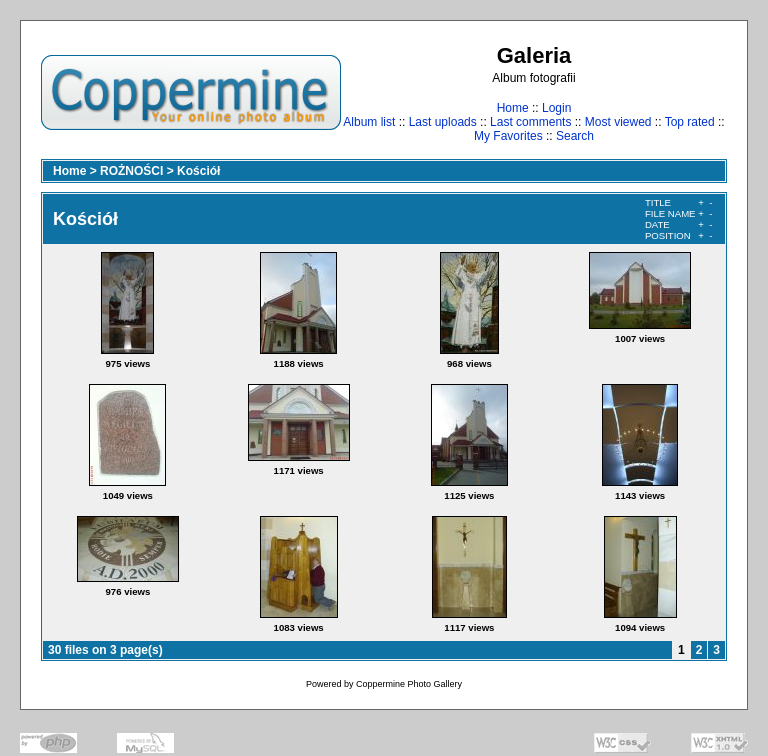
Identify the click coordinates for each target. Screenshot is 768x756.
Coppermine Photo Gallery (409, 684)
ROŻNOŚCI (131, 171)
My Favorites (508, 136)
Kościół (198, 171)
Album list (369, 122)
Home (513, 108)
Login (556, 108)
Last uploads (443, 122)
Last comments (530, 122)
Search (575, 136)
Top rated (690, 122)
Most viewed (618, 122)
